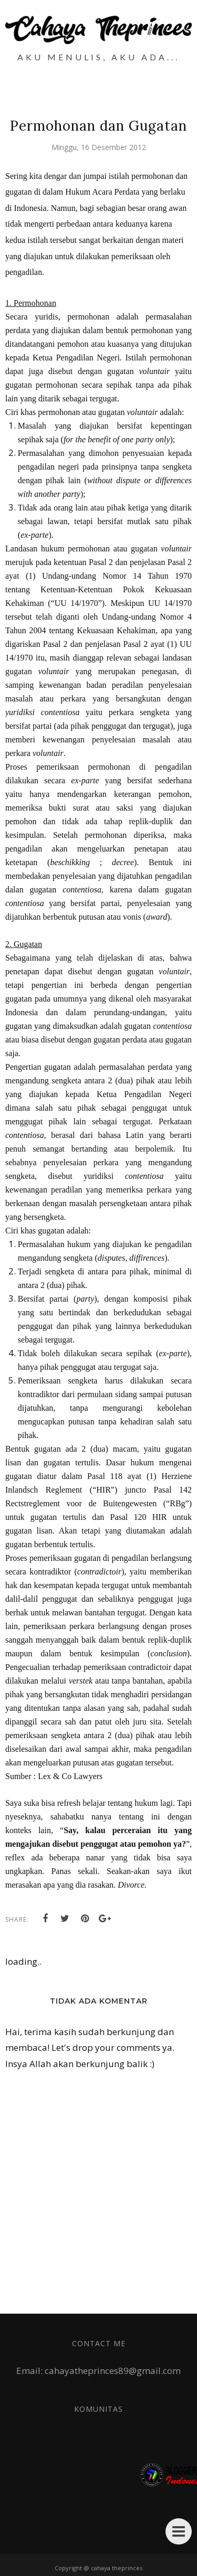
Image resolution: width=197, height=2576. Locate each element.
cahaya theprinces (116, 2568)
